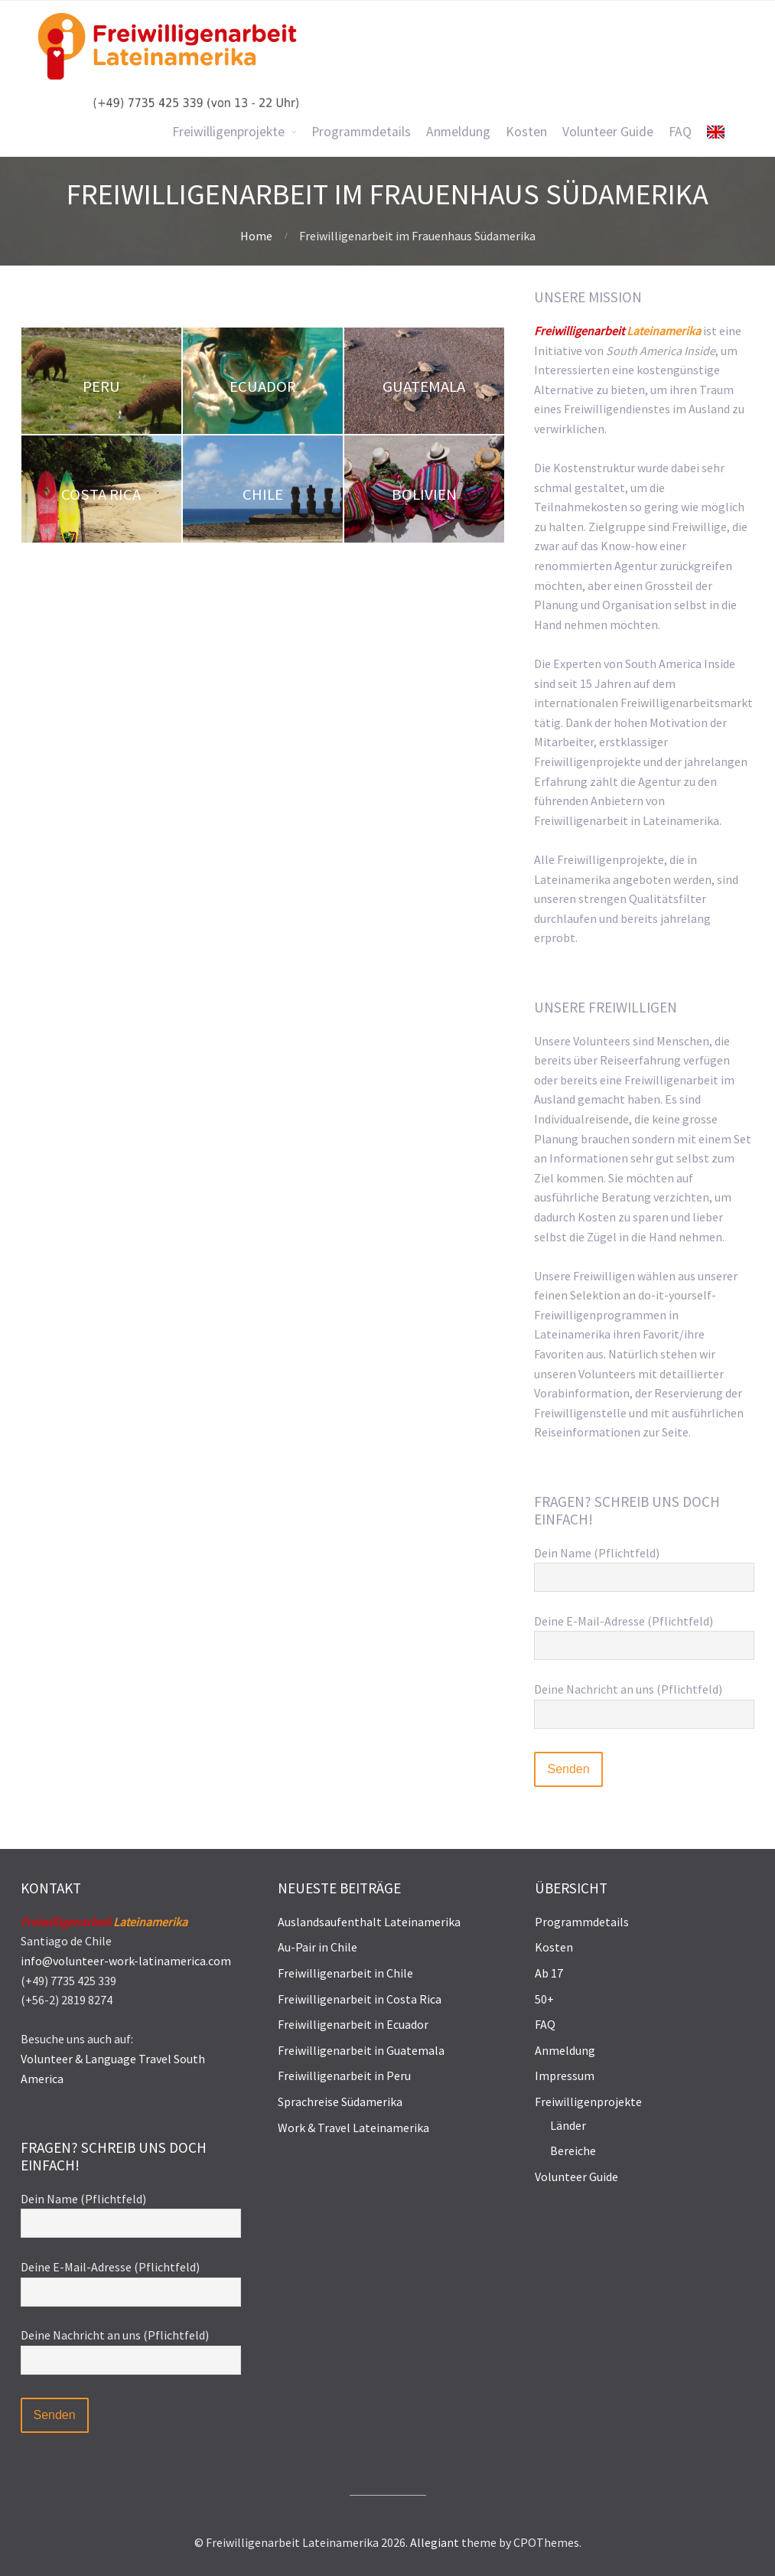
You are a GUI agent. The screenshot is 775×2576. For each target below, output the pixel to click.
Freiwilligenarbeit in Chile (345, 1973)
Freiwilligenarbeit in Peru (344, 2075)
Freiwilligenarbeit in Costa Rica (359, 1999)
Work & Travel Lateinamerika (353, 2127)
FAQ (545, 2024)
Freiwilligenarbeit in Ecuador (353, 2024)
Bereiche (573, 2150)
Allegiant (434, 2542)
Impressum (564, 2075)
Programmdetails (582, 1921)
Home (256, 235)
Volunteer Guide (576, 2176)
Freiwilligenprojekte (588, 2101)
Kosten (554, 1947)
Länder (568, 2125)
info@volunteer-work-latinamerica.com (126, 1960)
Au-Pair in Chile (317, 1947)
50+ (544, 1999)
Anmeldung (565, 2050)
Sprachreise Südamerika (340, 2101)
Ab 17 (549, 1973)
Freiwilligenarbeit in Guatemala (361, 2050)
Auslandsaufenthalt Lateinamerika (369, 1921)
